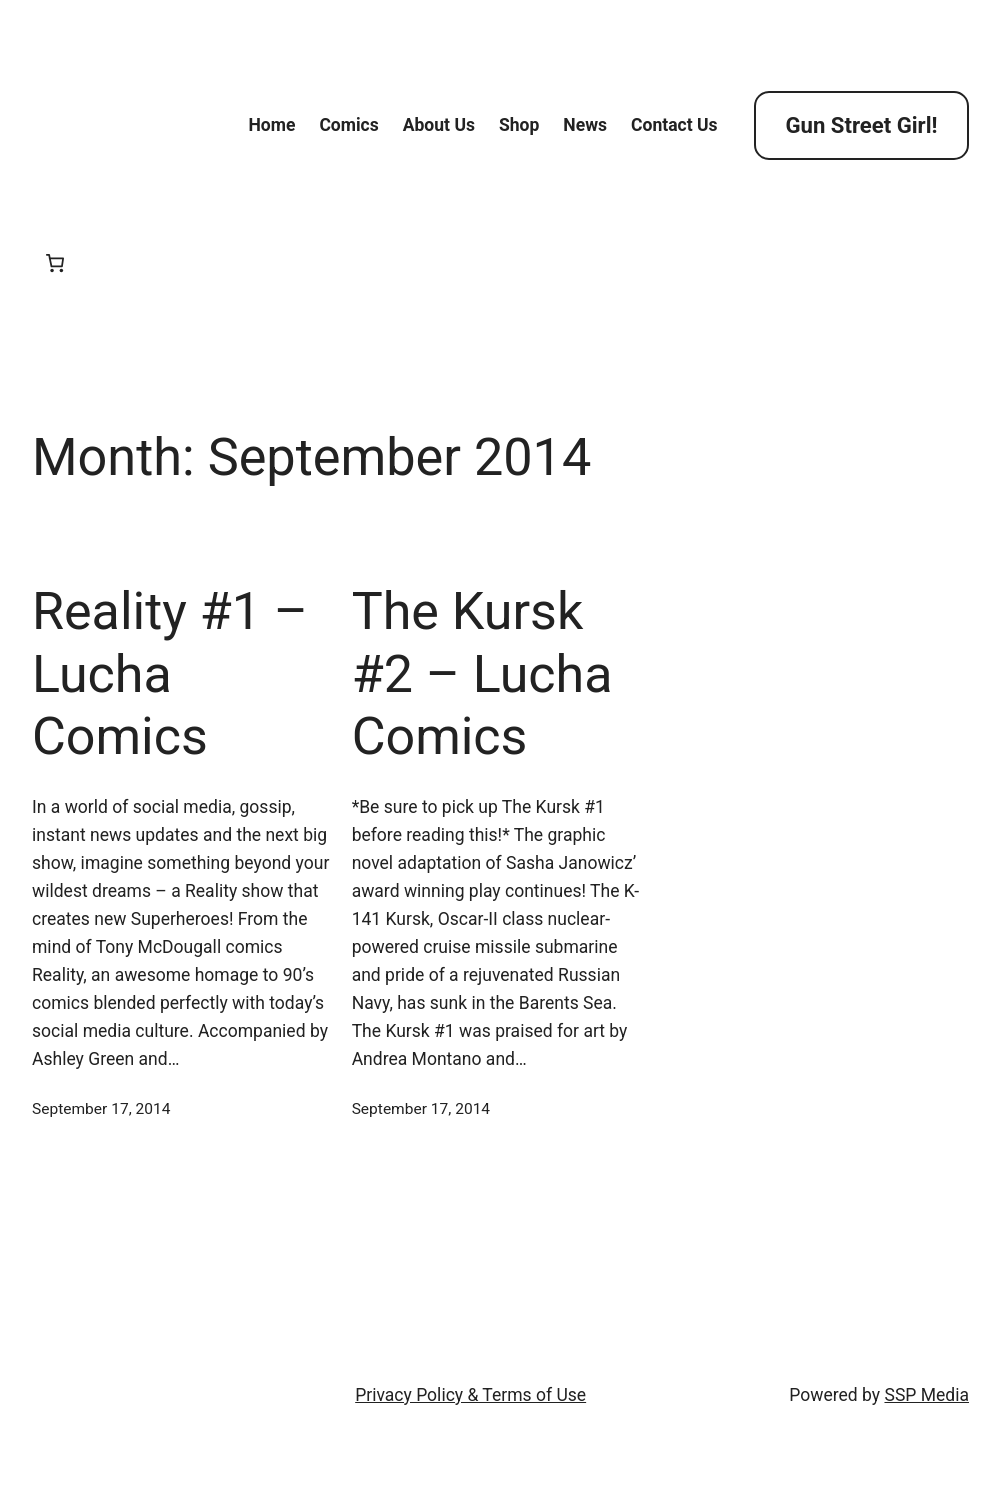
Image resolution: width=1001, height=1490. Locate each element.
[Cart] (55, 263)
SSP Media (926, 1395)
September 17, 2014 (101, 1109)
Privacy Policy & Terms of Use (470, 1395)
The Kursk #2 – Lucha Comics (482, 674)
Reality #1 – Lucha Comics (170, 674)
